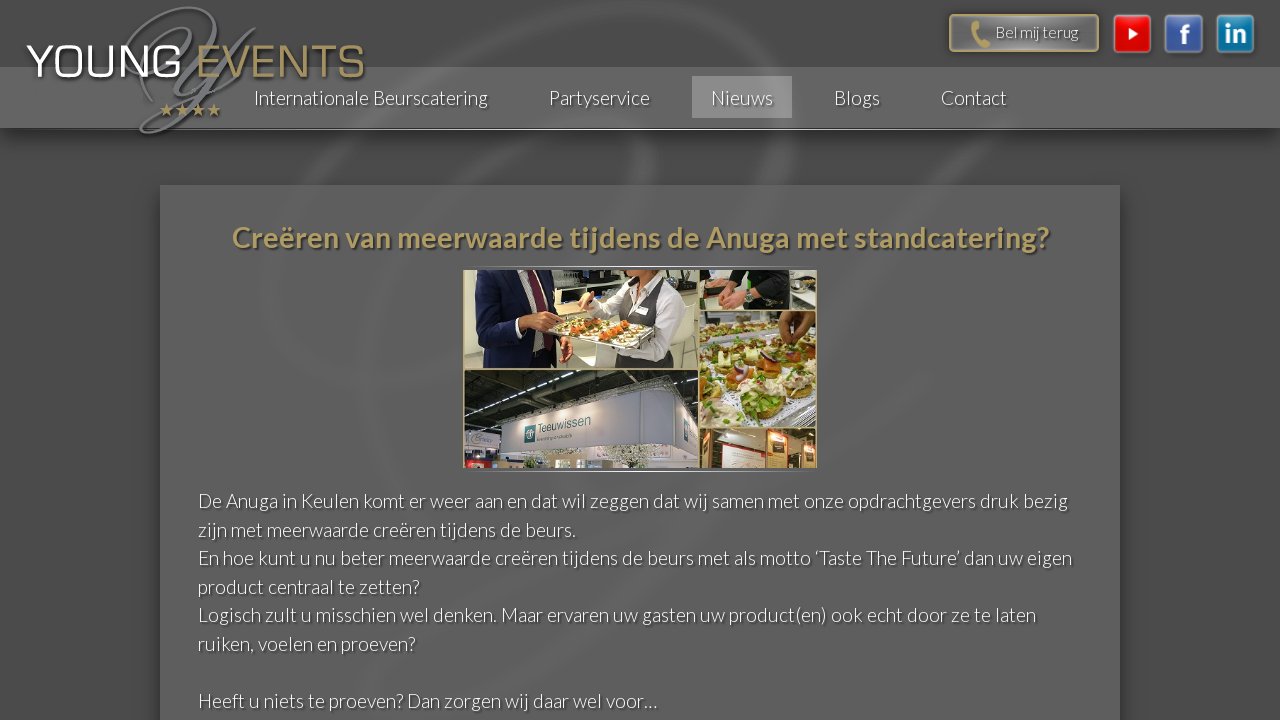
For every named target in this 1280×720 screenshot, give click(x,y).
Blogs (857, 97)
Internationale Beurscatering (371, 97)
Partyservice (599, 97)
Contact (974, 97)
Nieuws (742, 97)
